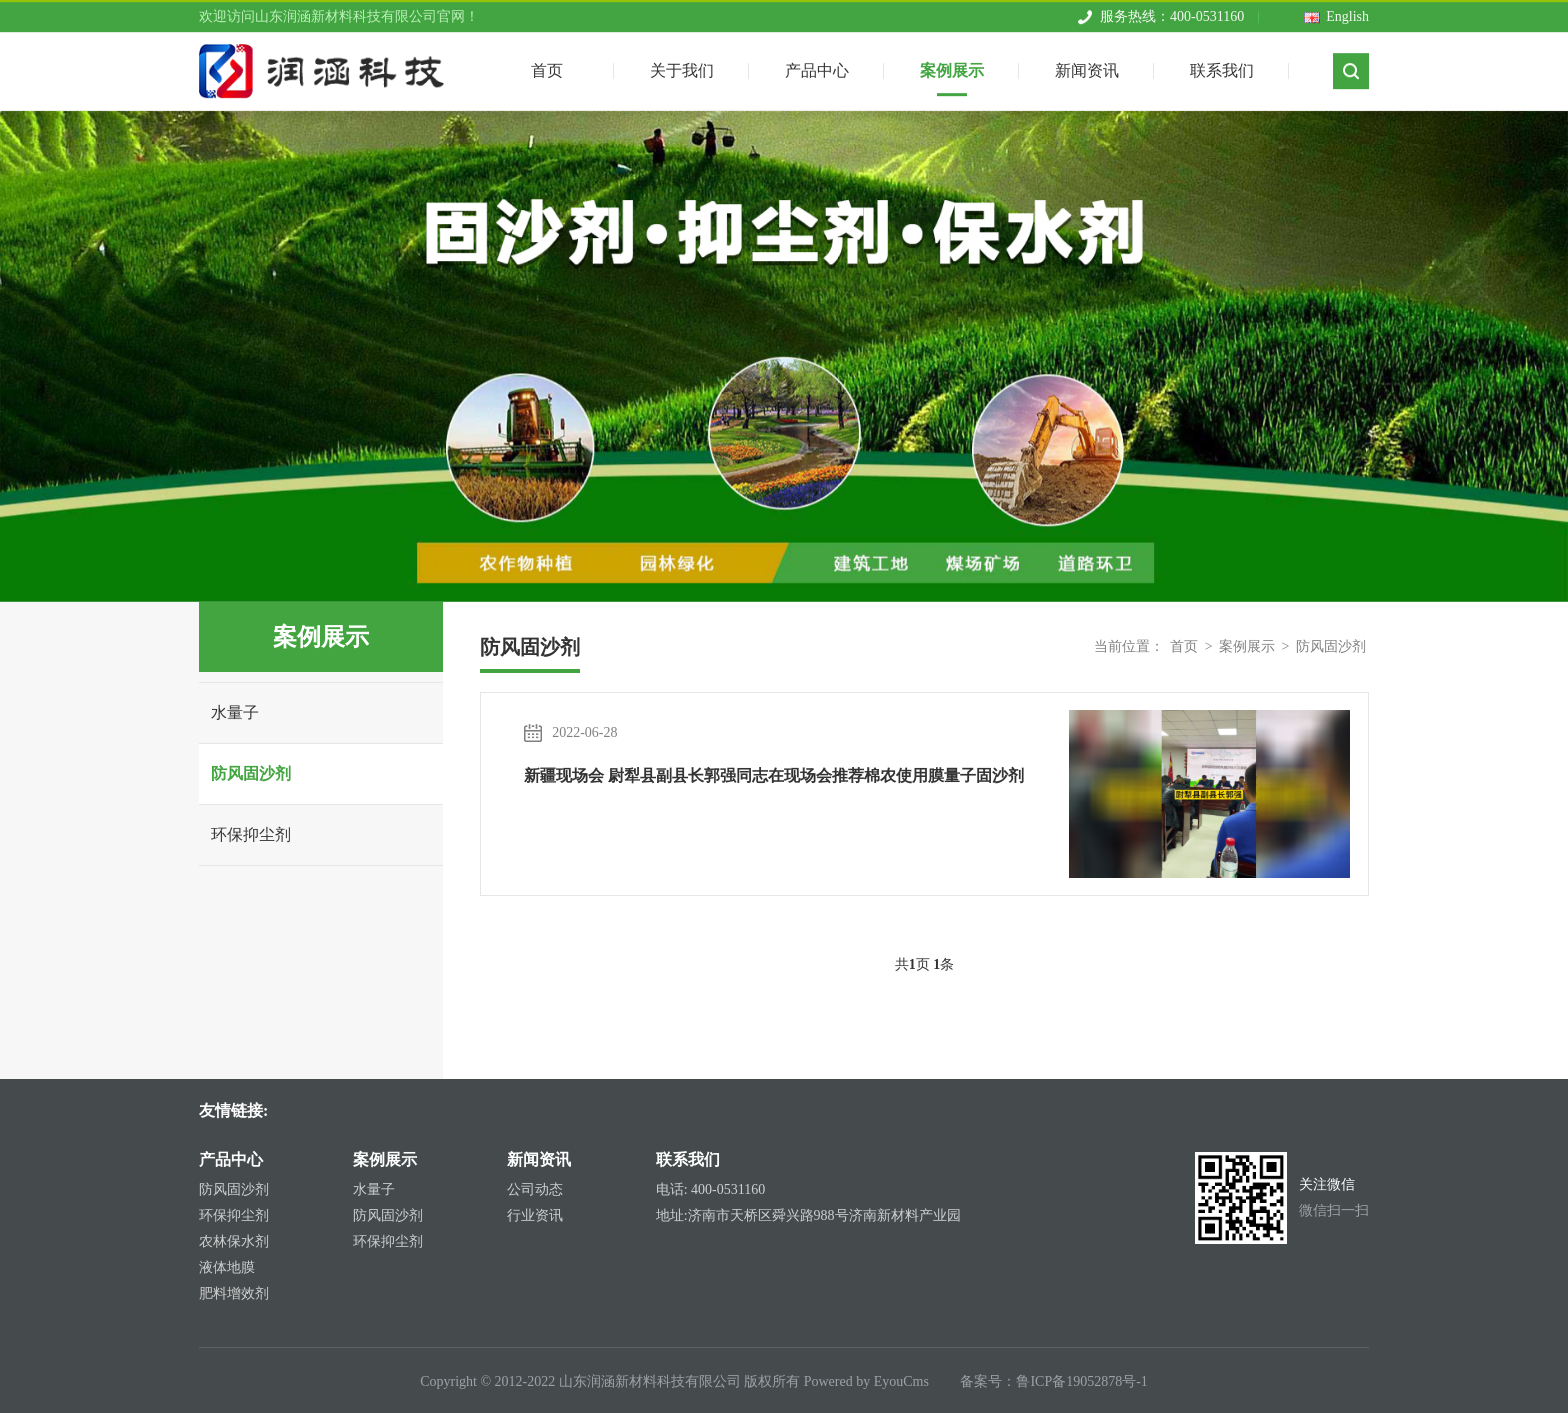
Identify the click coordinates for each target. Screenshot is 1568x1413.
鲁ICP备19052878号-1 (1081, 1381)
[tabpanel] (784, 356)
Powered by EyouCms (864, 1381)
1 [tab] (784, 576)
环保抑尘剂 (251, 834)
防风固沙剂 (251, 773)
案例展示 (952, 64)
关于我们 (682, 64)
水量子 (235, 712)
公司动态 (535, 1189)
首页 (1184, 646)
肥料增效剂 (234, 1293)
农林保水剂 (234, 1241)
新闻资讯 (1087, 64)
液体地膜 (227, 1267)
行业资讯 (535, 1215)
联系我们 (1222, 64)
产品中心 (817, 64)
